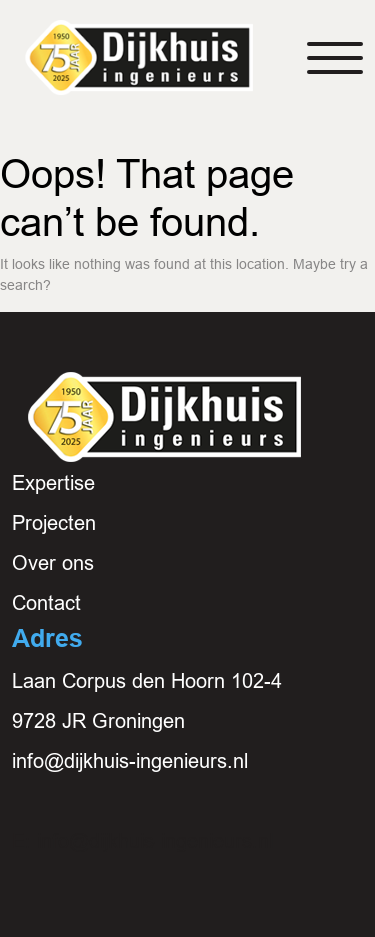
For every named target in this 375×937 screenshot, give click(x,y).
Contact (46, 603)
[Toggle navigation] (335, 58)
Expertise (53, 483)
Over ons (53, 563)
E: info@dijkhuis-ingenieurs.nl (142, 841)
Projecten (54, 523)
